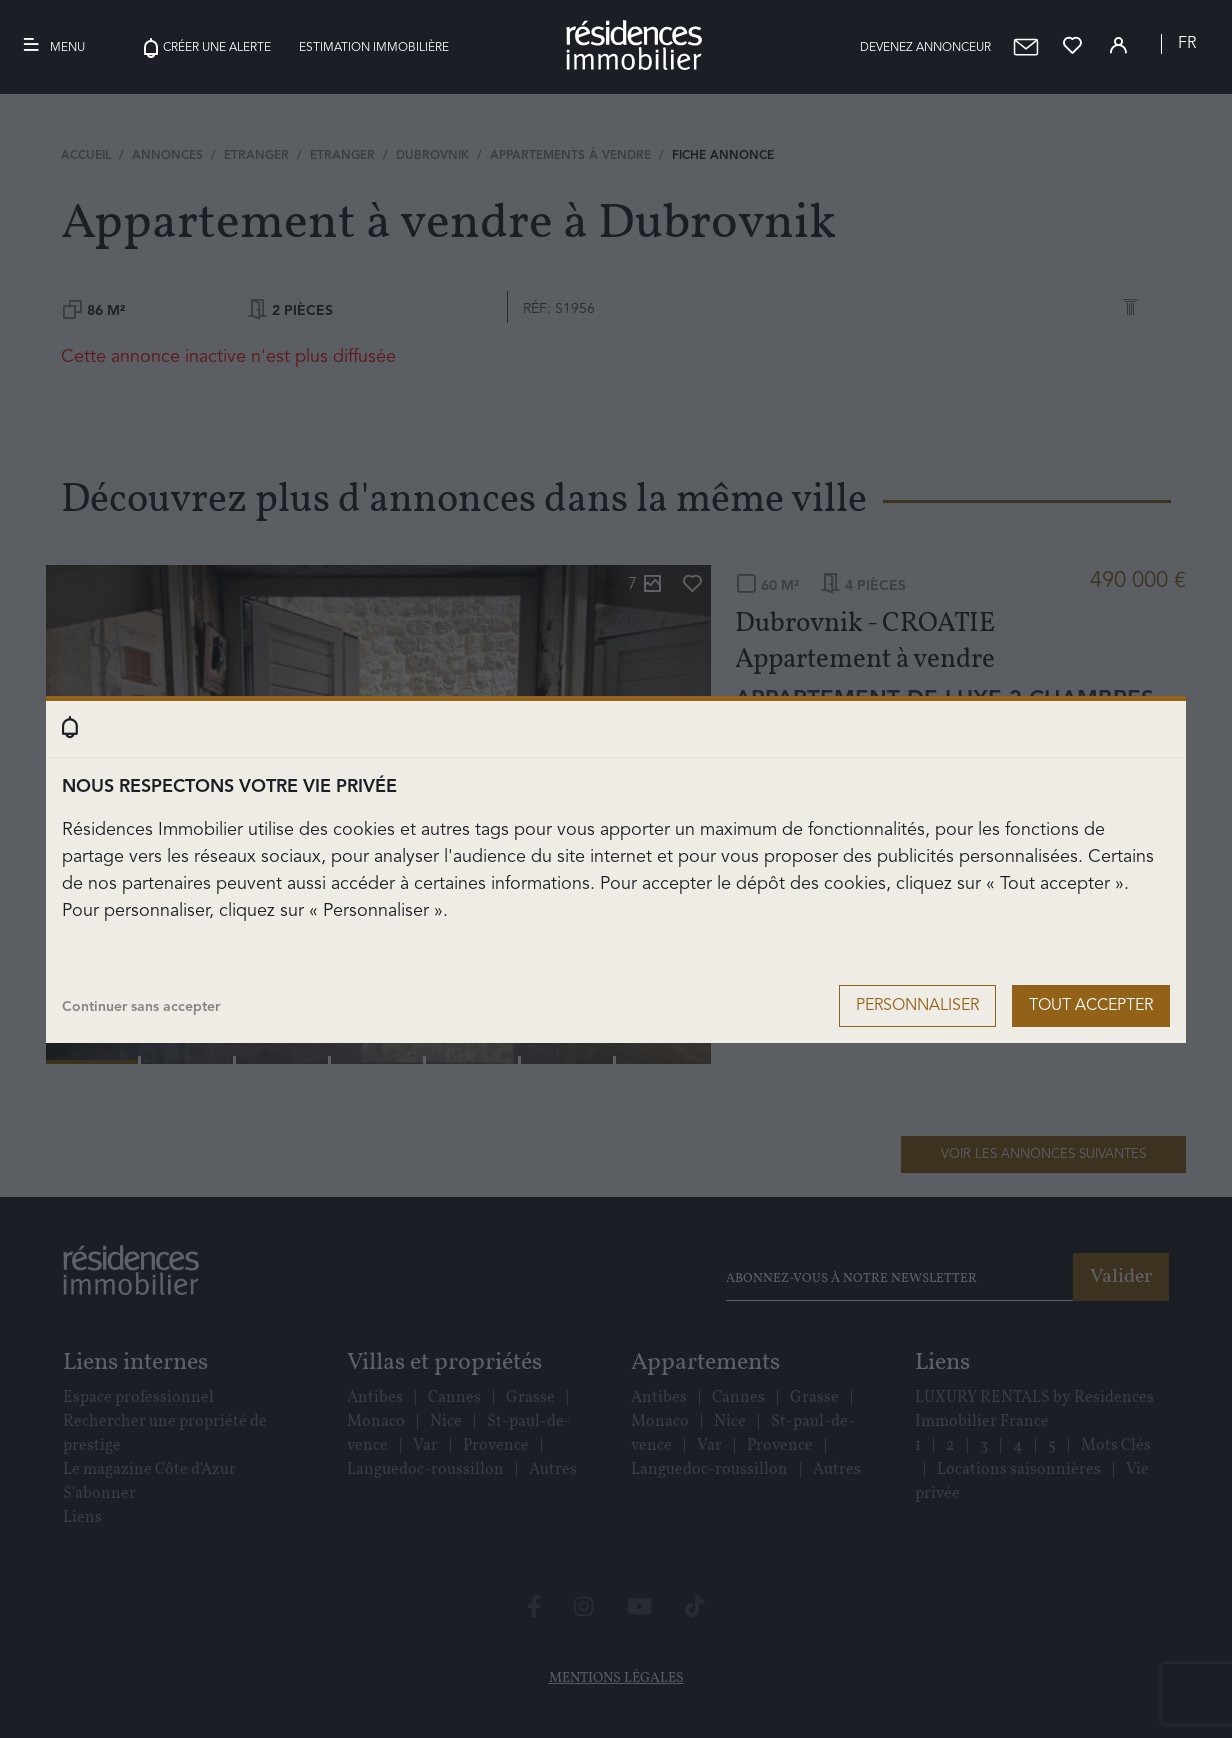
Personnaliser (917, 1006)
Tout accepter (1091, 1006)
